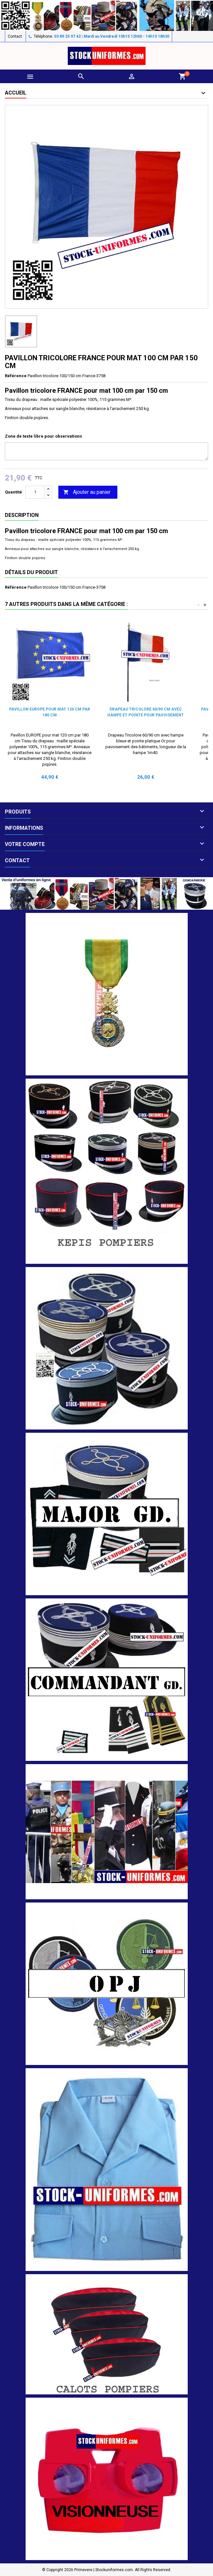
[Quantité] (35, 492)
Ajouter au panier (87, 492)
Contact (15, 36)
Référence (16, 375)
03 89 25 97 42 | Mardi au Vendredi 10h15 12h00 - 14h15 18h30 (111, 36)
